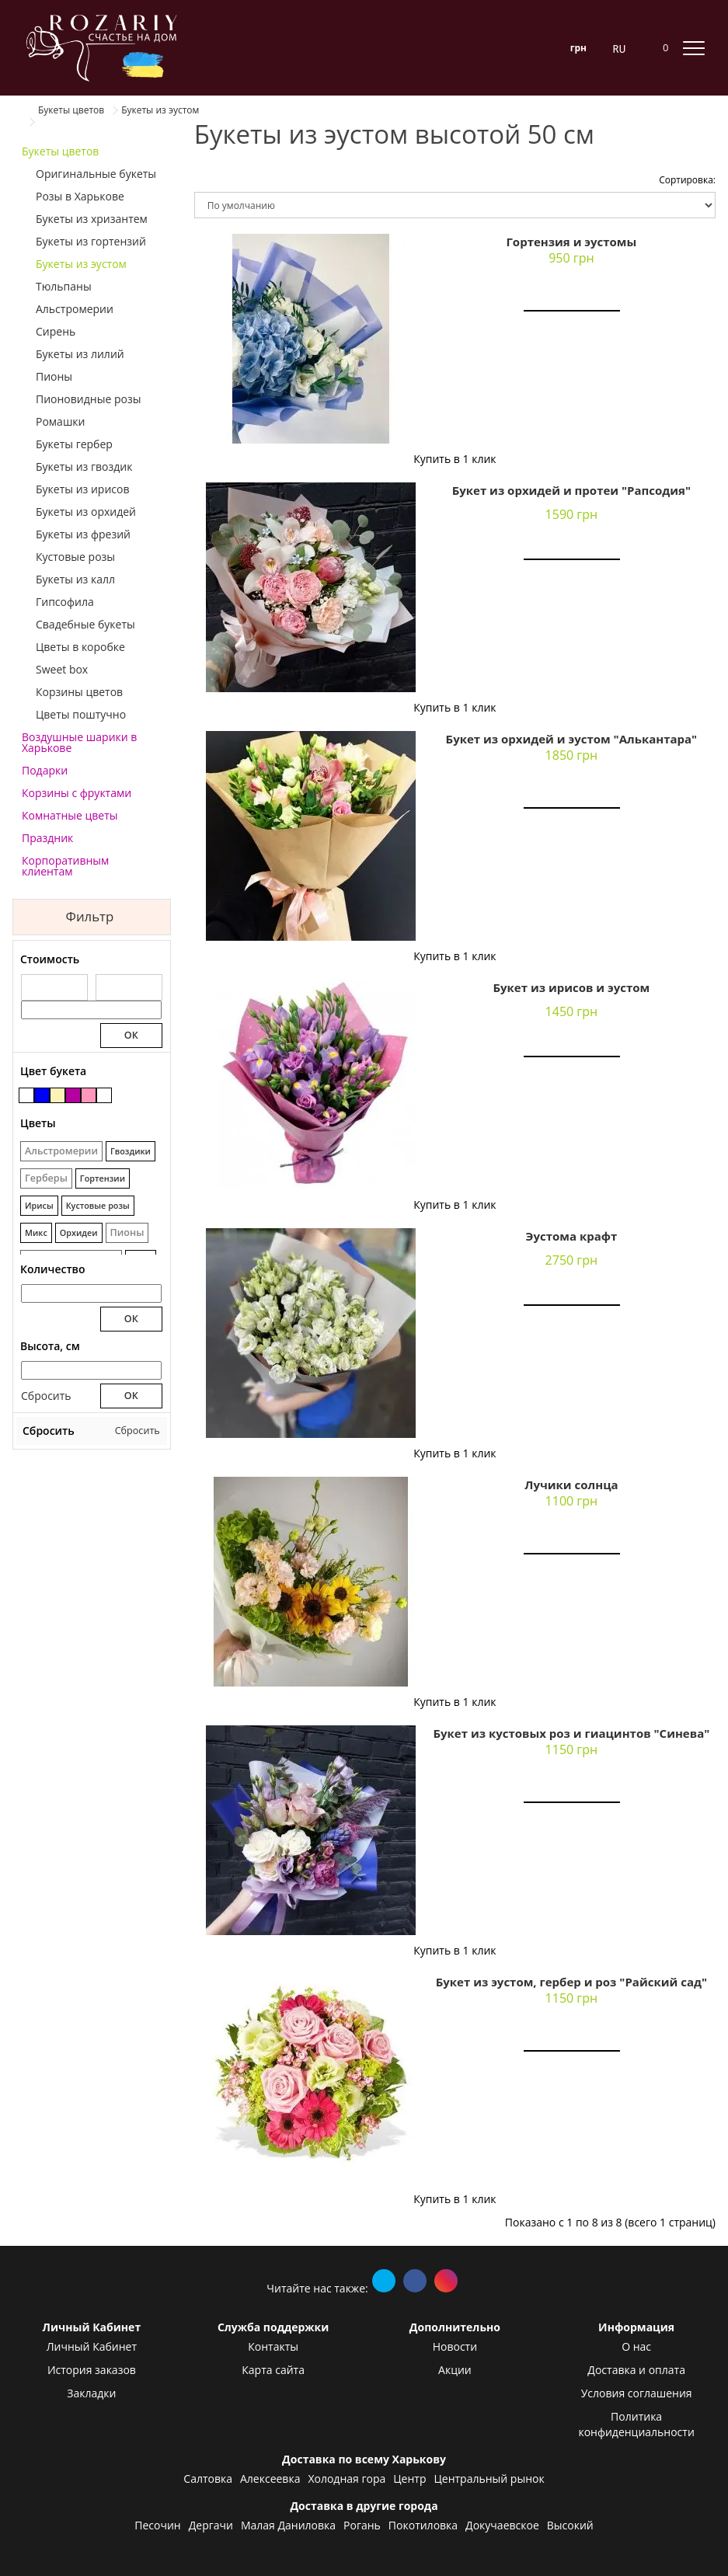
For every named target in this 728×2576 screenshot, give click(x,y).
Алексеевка (270, 2478)
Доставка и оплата (636, 2369)
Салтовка (207, 2478)
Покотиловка (423, 2525)
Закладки (91, 2393)
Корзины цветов (79, 691)
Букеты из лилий (80, 353)
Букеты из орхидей (86, 511)
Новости (455, 2346)
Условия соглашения (636, 2393)
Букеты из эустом (81, 263)
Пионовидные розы (88, 399)
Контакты (273, 2346)
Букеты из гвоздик (84, 466)
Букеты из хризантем (92, 218)
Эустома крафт (572, 1236)
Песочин (157, 2525)
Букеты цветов (60, 151)
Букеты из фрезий (83, 534)
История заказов (91, 2369)
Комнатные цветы (70, 815)
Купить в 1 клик (454, 458)
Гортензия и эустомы (571, 241)
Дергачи (211, 2525)
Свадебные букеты (85, 624)
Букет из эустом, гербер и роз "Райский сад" (571, 1981)
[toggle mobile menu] (694, 47)
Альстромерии (74, 308)
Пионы (54, 376)
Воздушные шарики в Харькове (79, 742)
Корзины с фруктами (76, 792)
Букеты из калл (75, 579)
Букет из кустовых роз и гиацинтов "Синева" (571, 1733)
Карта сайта (273, 2369)
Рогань (362, 2525)
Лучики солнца (571, 1484)
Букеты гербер (74, 444)
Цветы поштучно (81, 714)
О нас (636, 2346)
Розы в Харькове (80, 196)
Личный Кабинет (92, 2346)
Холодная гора (346, 2478)
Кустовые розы (75, 556)
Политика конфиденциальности (636, 2424)
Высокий (570, 2525)
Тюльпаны (64, 286)
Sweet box (62, 669)
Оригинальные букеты (96, 173)
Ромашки (60, 421)
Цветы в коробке (80, 646)
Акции (455, 2369)
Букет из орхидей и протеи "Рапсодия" (571, 490)
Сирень (55, 331)
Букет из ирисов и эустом (571, 987)
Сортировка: (687, 179)
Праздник (47, 837)
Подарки (45, 770)
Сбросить (46, 1395)
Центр (409, 2478)
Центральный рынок (489, 2478)
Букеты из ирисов (83, 489)
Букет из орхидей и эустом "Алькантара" (572, 739)
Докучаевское (502, 2525)
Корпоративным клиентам (65, 866)
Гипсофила (65, 601)
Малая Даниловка (288, 2525)
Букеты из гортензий (91, 241)
